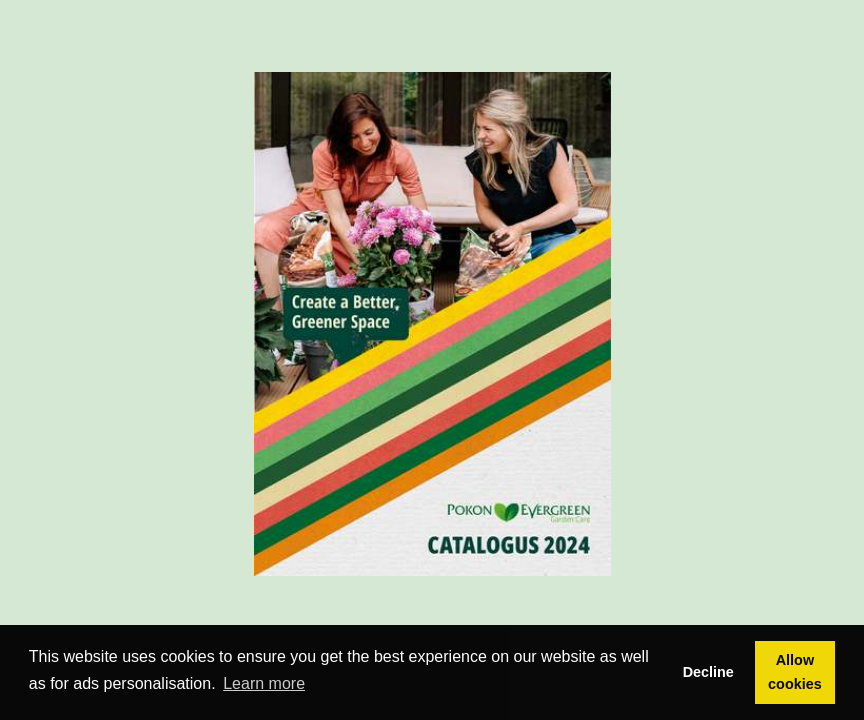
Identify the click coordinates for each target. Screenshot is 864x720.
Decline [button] (708, 672)
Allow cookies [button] (795, 672)
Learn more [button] (264, 683)
